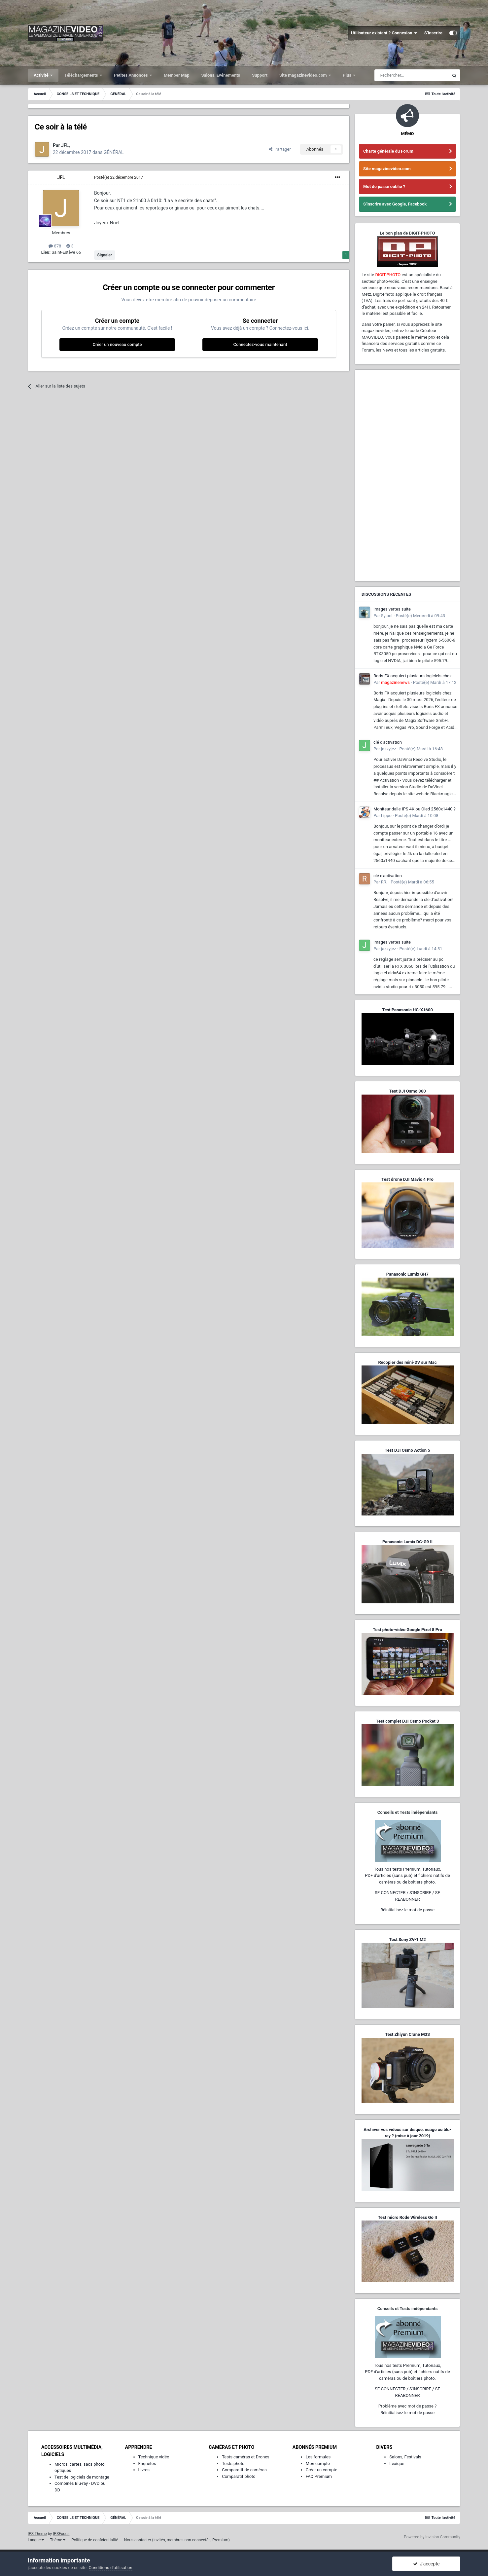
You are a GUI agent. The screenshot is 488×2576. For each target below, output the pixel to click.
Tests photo (233, 2463)
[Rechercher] (411, 75)
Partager (280, 149)
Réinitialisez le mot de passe (407, 1909)
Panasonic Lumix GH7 (407, 1274)
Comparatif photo (238, 2476)
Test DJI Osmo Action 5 (407, 1450)
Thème (57, 2540)
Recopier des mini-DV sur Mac (407, 1362)
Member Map (177, 75)
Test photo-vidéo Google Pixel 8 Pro (407, 1629)
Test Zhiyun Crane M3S (407, 2034)
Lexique (396, 2463)
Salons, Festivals (405, 2456)
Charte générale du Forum (388, 151)
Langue (36, 2540)
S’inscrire (433, 32)
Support (259, 75)
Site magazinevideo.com (303, 75)
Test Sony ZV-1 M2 (407, 1939)
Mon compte (318, 2463)
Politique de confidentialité (94, 2540)
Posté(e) (118, 177)
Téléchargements (81, 75)
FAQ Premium (319, 2476)
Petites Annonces (131, 75)
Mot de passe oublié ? (384, 186)
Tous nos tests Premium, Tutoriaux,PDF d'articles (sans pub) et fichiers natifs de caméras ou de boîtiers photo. (407, 1876)
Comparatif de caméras (244, 2469)
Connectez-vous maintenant (260, 344)
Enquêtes (147, 2463)
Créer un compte (321, 2469)
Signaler (104, 255)
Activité (42, 75)
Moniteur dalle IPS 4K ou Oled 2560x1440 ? (414, 808)
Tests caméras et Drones (245, 2456)
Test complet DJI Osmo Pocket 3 (407, 1721)
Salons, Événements (220, 75)
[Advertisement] (407, 475)
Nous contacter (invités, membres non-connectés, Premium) (177, 2540)
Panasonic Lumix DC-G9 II (407, 1541)
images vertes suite (392, 609)
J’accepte (426, 2563)
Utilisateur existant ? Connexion (384, 33)
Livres (144, 2469)
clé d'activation (387, 742)
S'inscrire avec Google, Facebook (395, 204)
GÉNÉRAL (114, 152)
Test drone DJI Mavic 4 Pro (407, 1179)
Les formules (318, 2456)
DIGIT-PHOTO (388, 274)
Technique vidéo (153, 2456)
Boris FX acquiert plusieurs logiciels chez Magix (412, 676)
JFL (61, 177)
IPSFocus (61, 2533)
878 (55, 245)
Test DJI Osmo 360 (407, 1091)
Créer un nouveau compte (117, 344)
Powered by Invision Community (432, 2537)
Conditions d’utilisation (110, 2567)
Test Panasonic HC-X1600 (407, 1009)
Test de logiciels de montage (81, 2477)
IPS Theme (37, 2533)
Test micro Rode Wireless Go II (407, 2217)
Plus (347, 75)
